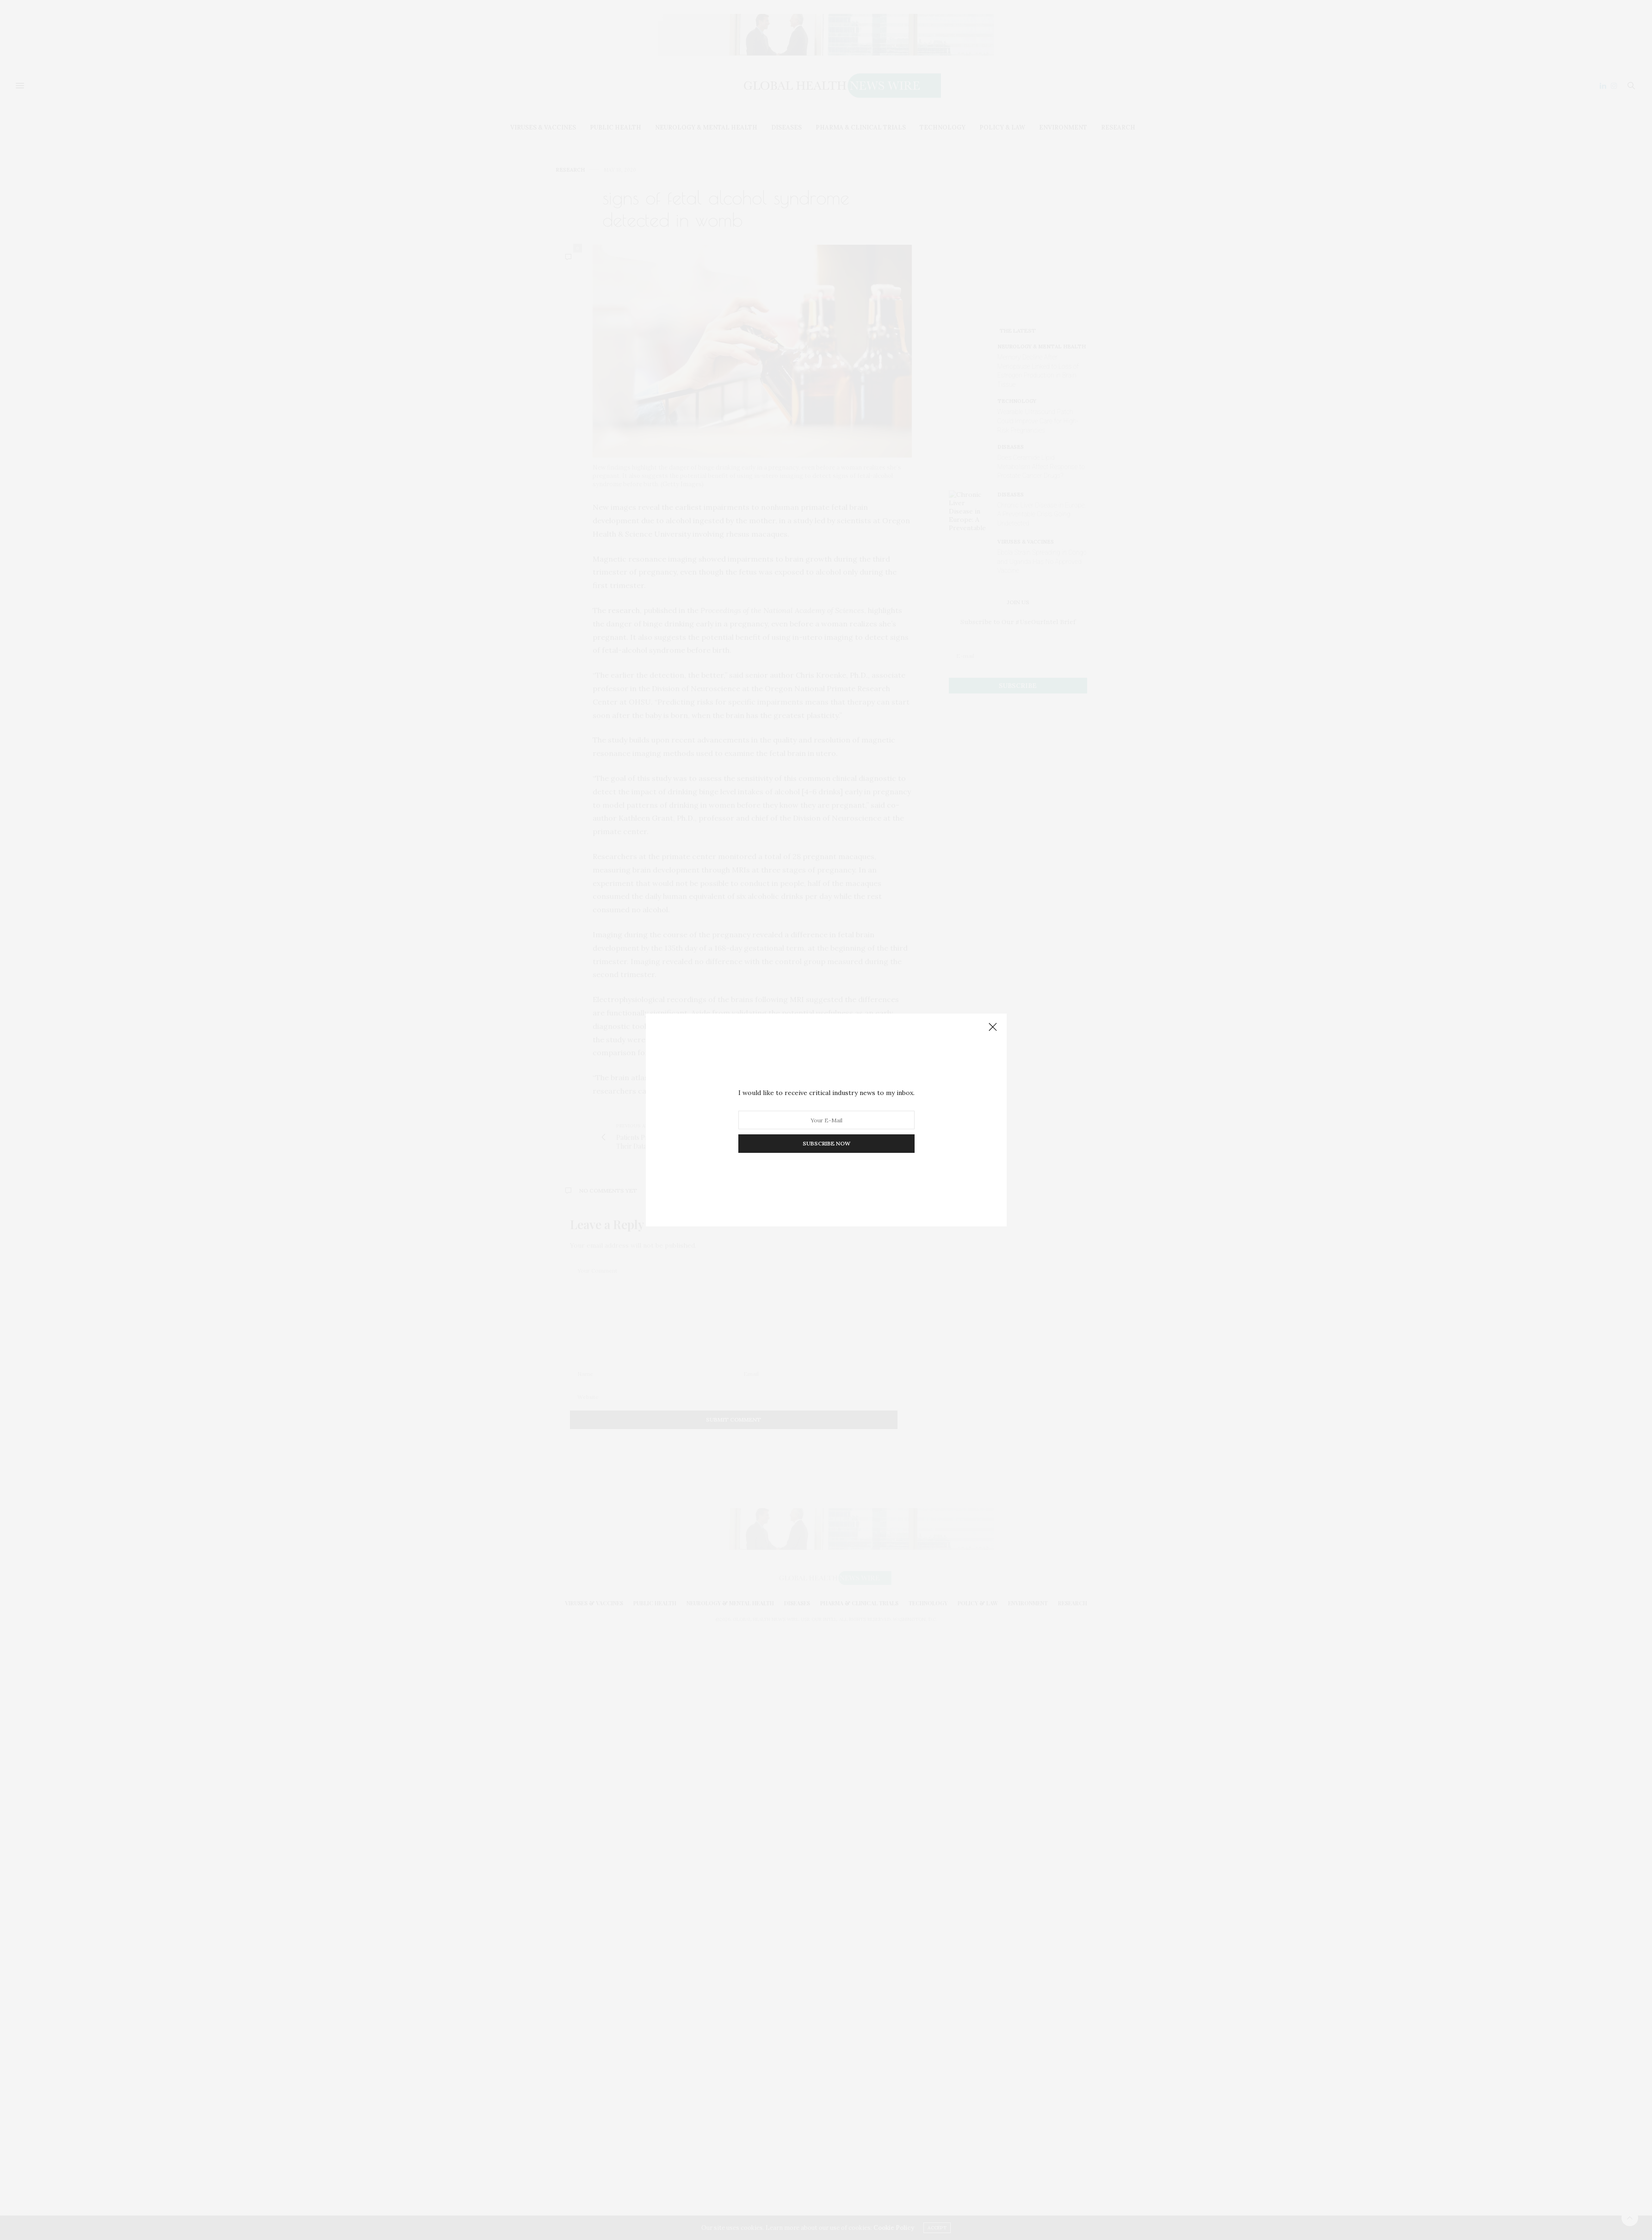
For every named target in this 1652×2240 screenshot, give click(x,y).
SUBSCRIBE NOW (826, 1143)
